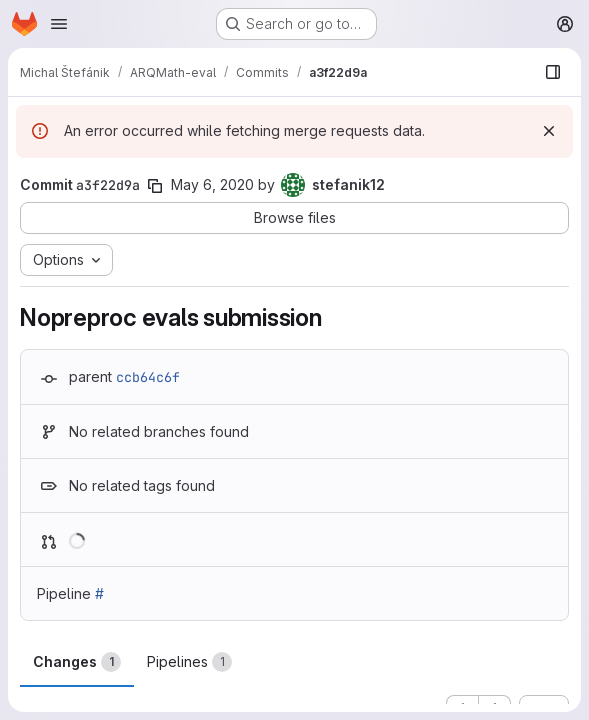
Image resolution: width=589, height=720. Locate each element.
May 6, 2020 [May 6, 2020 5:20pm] (212, 184)
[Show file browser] (553, 72)
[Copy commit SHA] (155, 186)
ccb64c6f (148, 377)
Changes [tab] (77, 662)
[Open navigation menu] (59, 24)
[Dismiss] (549, 131)
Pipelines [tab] (189, 662)
